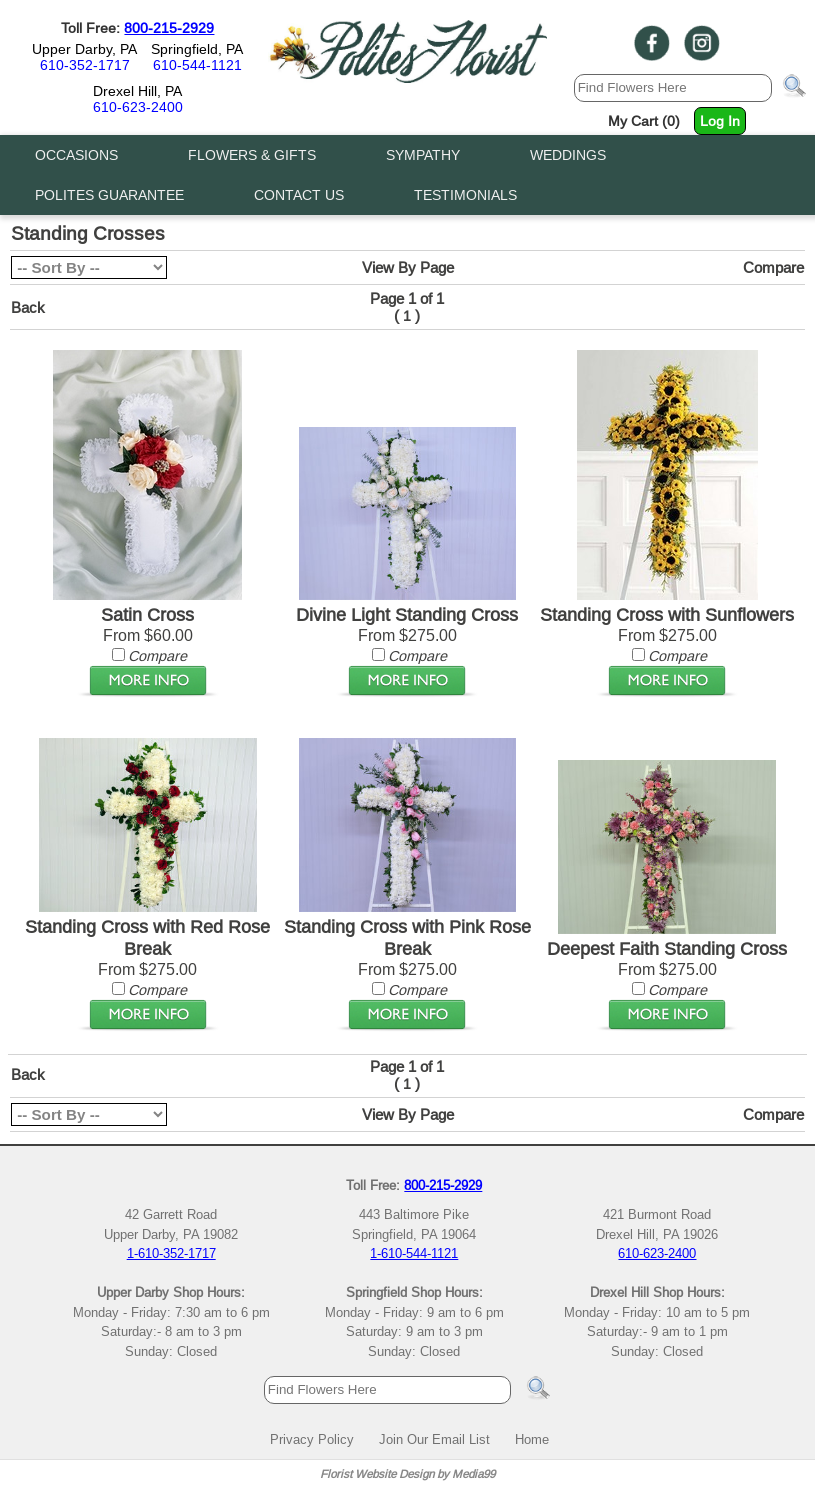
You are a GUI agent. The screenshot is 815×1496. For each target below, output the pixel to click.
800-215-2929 (169, 28)
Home (532, 1439)
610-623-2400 (138, 107)
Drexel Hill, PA (137, 91)
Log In (720, 121)
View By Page (408, 267)
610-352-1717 (85, 65)
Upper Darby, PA (84, 49)
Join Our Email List (434, 1439)
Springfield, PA (197, 49)
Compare (773, 267)
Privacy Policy (312, 1439)
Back (28, 307)
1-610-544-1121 (414, 1253)
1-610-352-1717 (171, 1253)
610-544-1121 (197, 65)
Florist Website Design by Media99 (407, 1473)
